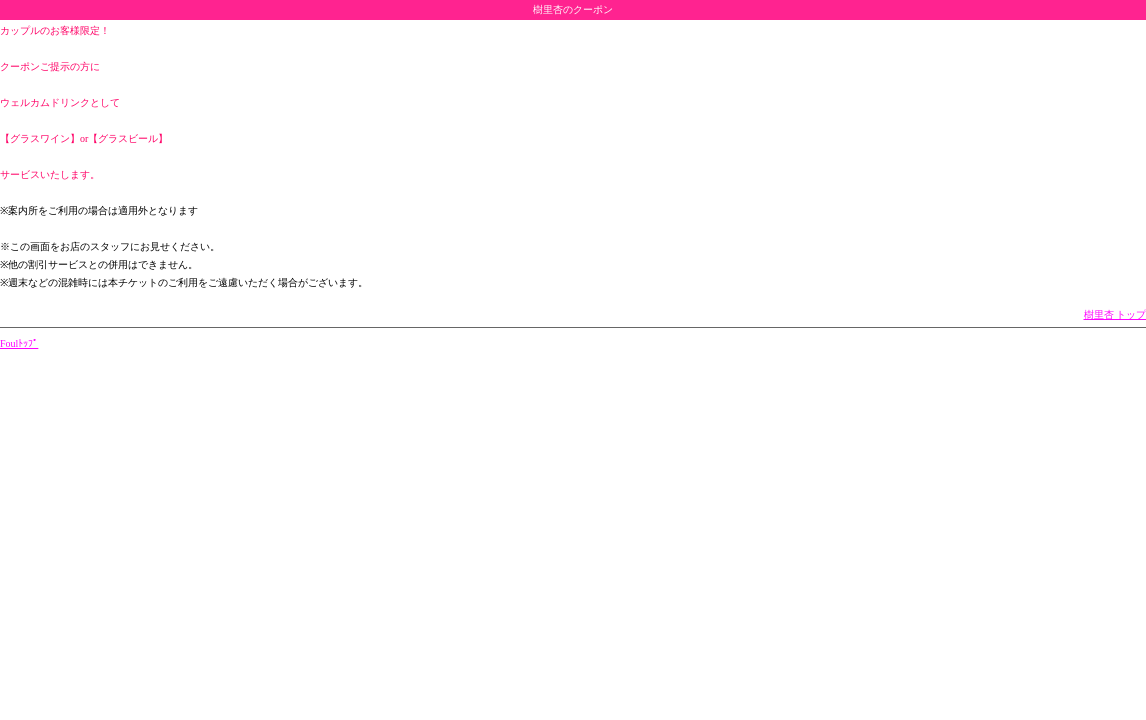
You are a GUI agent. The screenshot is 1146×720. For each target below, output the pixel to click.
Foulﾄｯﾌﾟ (19, 343)
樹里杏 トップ (1115, 314)
